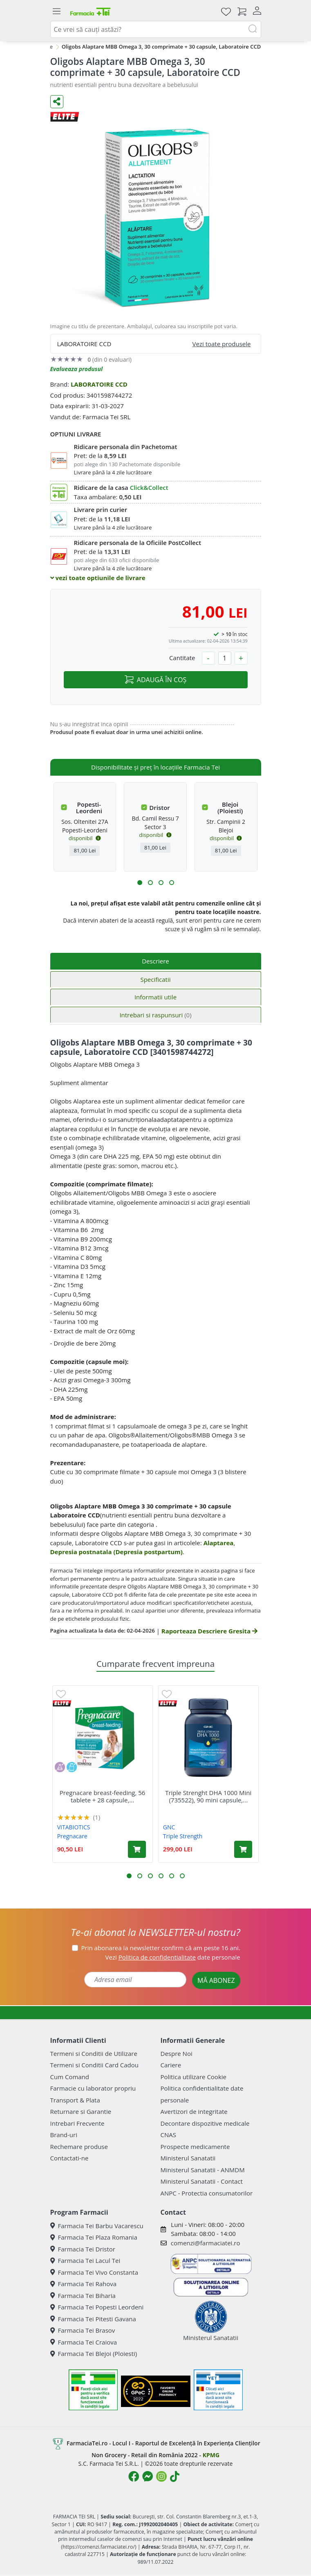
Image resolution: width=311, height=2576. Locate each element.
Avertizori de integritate (194, 2111)
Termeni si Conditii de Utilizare (93, 2053)
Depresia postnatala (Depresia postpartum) (116, 1552)
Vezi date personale (172, 1957)
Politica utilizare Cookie (193, 2077)
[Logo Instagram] (161, 2476)
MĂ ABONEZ (216, 1980)
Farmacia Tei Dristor (82, 2249)
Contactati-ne (69, 2158)
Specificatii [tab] (155, 979)
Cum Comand (69, 2077)
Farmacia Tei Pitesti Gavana (93, 2319)
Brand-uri (63, 2135)
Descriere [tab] (155, 961)
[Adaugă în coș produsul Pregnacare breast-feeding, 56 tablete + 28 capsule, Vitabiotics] (137, 1849)
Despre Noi (176, 2053)
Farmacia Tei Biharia (83, 2295)
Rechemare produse (79, 2146)
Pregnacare (72, 1836)
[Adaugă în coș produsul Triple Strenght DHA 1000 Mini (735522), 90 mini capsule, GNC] (243, 1849)
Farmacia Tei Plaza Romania (93, 2237)
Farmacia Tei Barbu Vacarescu (96, 2226)
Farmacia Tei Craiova (83, 2342)
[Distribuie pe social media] (56, 101)
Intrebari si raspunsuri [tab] (155, 1015)
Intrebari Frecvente (77, 2123)
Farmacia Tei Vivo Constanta (94, 2272)
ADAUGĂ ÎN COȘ (155, 679)
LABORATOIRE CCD (99, 384)
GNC (169, 1827)
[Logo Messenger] (147, 2476)
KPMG (211, 2455)
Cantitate (182, 658)
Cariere (171, 2065)
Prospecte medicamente (195, 2146)
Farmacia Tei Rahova (83, 2284)
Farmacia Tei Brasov (82, 2330)
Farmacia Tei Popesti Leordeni (97, 2307)
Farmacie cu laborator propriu (93, 2088)
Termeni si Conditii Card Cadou (94, 2065)
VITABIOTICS (73, 1827)
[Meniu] (56, 11)
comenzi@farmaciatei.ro (205, 2243)
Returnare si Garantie (81, 2111)
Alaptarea (219, 1543)
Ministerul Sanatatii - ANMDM (203, 2170)
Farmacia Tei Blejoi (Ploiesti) (93, 2353)
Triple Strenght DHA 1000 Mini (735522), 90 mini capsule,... (208, 1796)
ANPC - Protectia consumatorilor (207, 2193)
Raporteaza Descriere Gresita (209, 1631)
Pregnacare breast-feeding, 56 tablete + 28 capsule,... (102, 1796)
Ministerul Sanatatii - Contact (202, 2181)
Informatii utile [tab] (155, 997)
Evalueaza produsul (76, 369)
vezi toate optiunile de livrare (97, 578)
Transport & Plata (75, 2100)
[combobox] (155, 29)
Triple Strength (183, 1836)
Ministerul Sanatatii (188, 2158)
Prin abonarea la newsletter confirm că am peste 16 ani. (160, 1948)
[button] (139, 882)
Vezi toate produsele (221, 344)
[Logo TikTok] (174, 2476)
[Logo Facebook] (133, 2476)
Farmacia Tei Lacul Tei (85, 2260)
